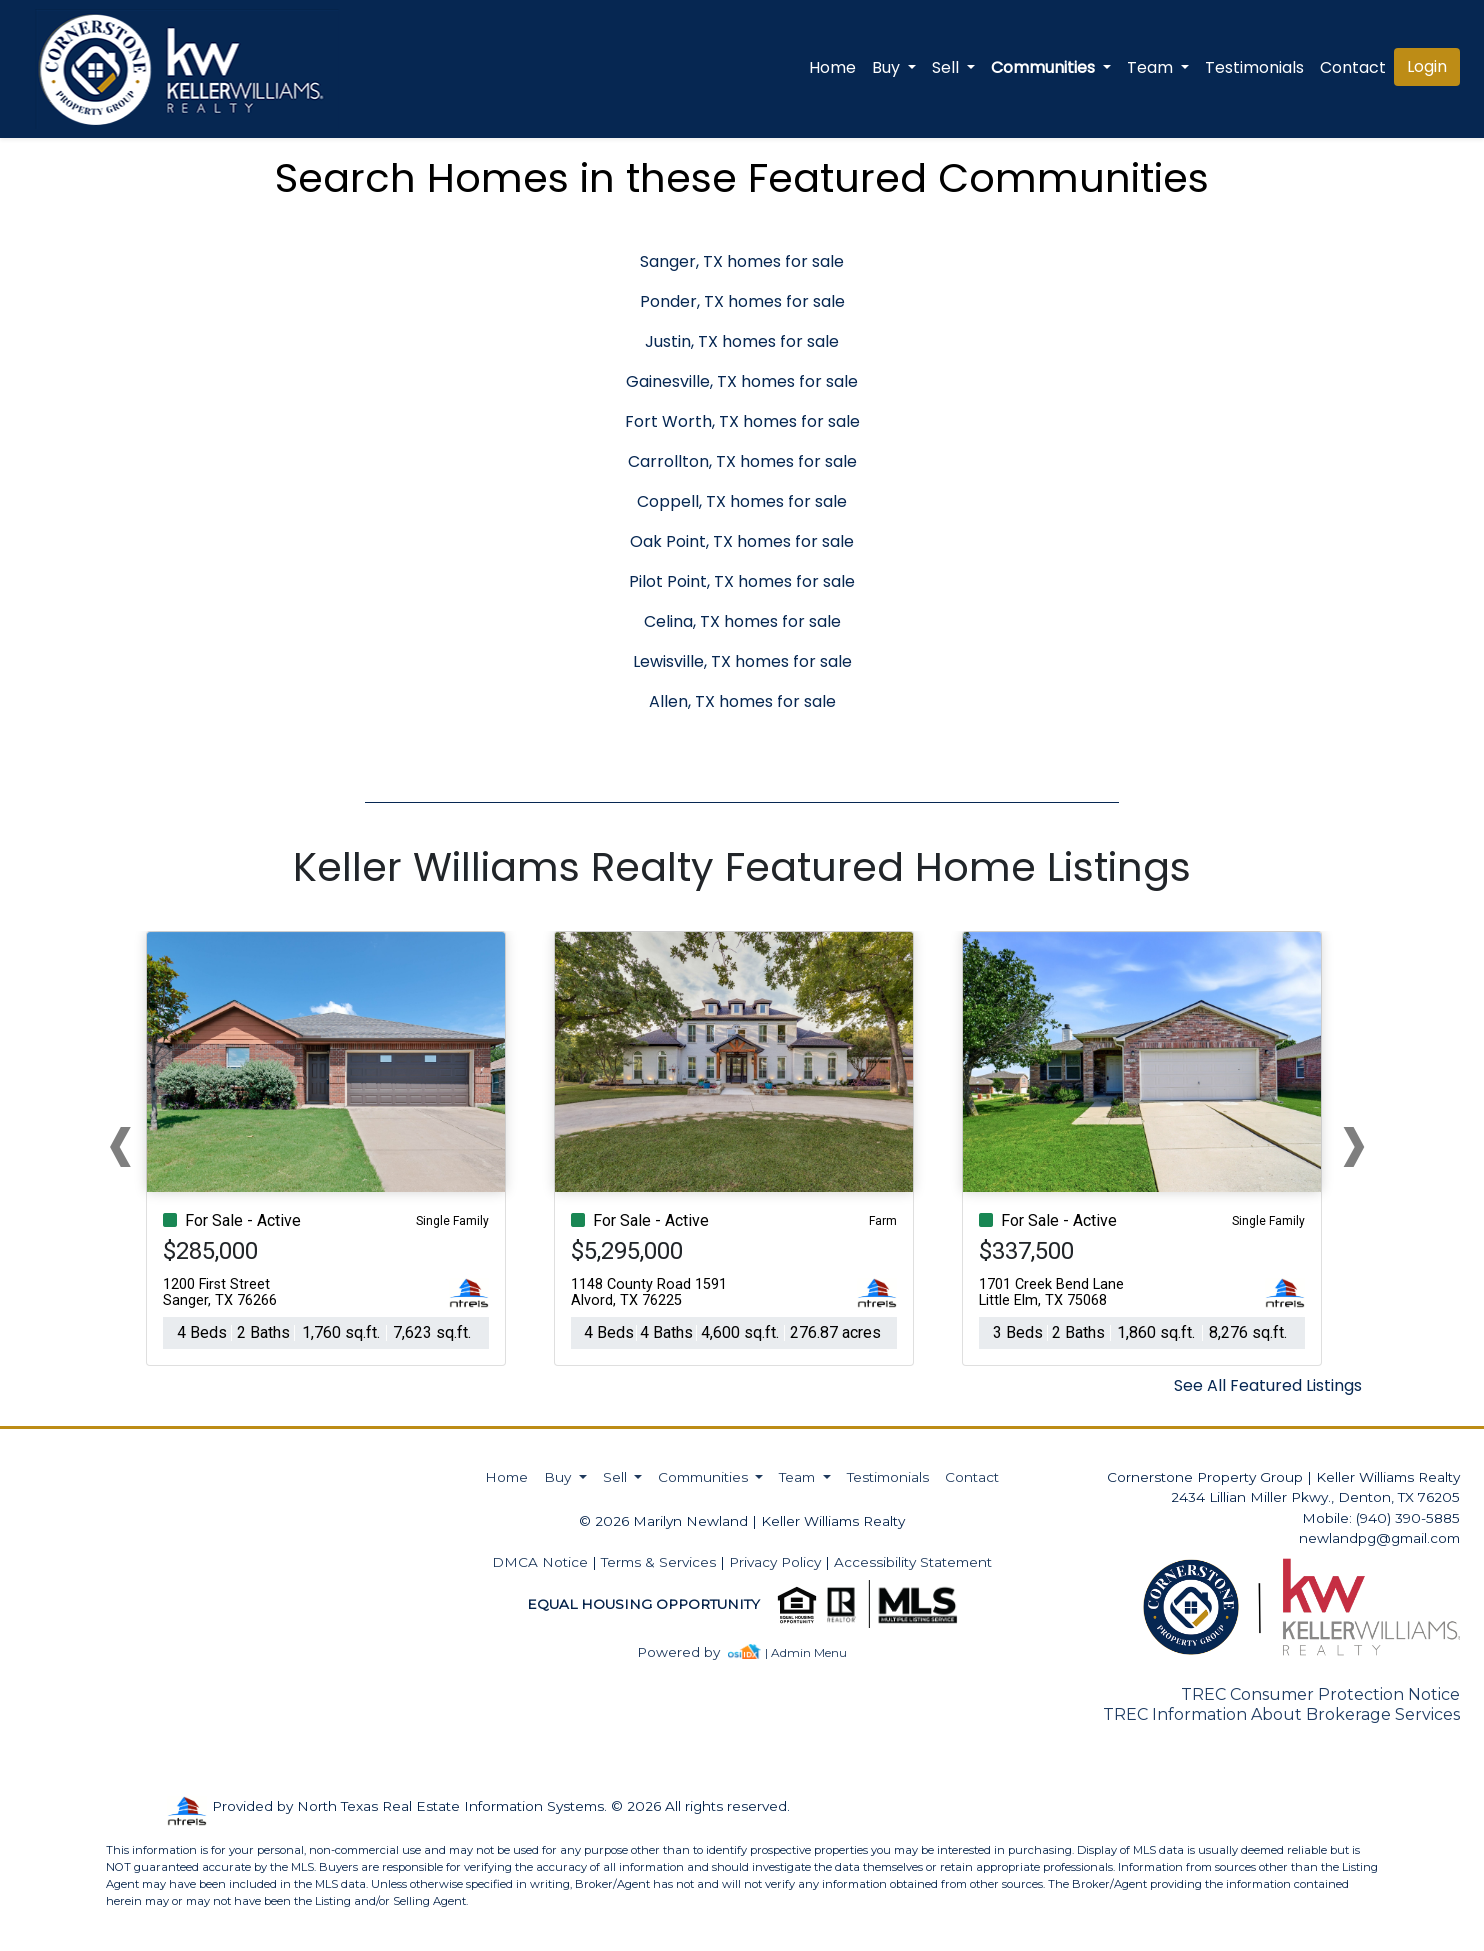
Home (832, 67)
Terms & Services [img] (658, 1562)
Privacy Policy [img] (775, 1562)
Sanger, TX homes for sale (742, 261)
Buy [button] (888, 67)
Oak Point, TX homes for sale (742, 541)
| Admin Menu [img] (806, 1652)
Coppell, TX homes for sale (742, 501)
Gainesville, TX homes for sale (742, 381)
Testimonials (1254, 67)
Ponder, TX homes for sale (742, 301)
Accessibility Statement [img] (913, 1562)
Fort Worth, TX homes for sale (742, 421)
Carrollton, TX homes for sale (742, 461)
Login (1427, 66)
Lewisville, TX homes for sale (742, 661)
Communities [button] (1045, 67)
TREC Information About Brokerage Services (1281, 1714)
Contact (972, 1477)
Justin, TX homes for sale (742, 341)
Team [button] (1152, 67)
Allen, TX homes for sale (742, 701)
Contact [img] (1353, 67)
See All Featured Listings (1268, 1385)
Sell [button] (947, 67)
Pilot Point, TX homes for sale (742, 581)
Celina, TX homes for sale (742, 621)
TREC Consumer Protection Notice (1320, 1694)
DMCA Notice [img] (540, 1562)
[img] (690, 1652)
